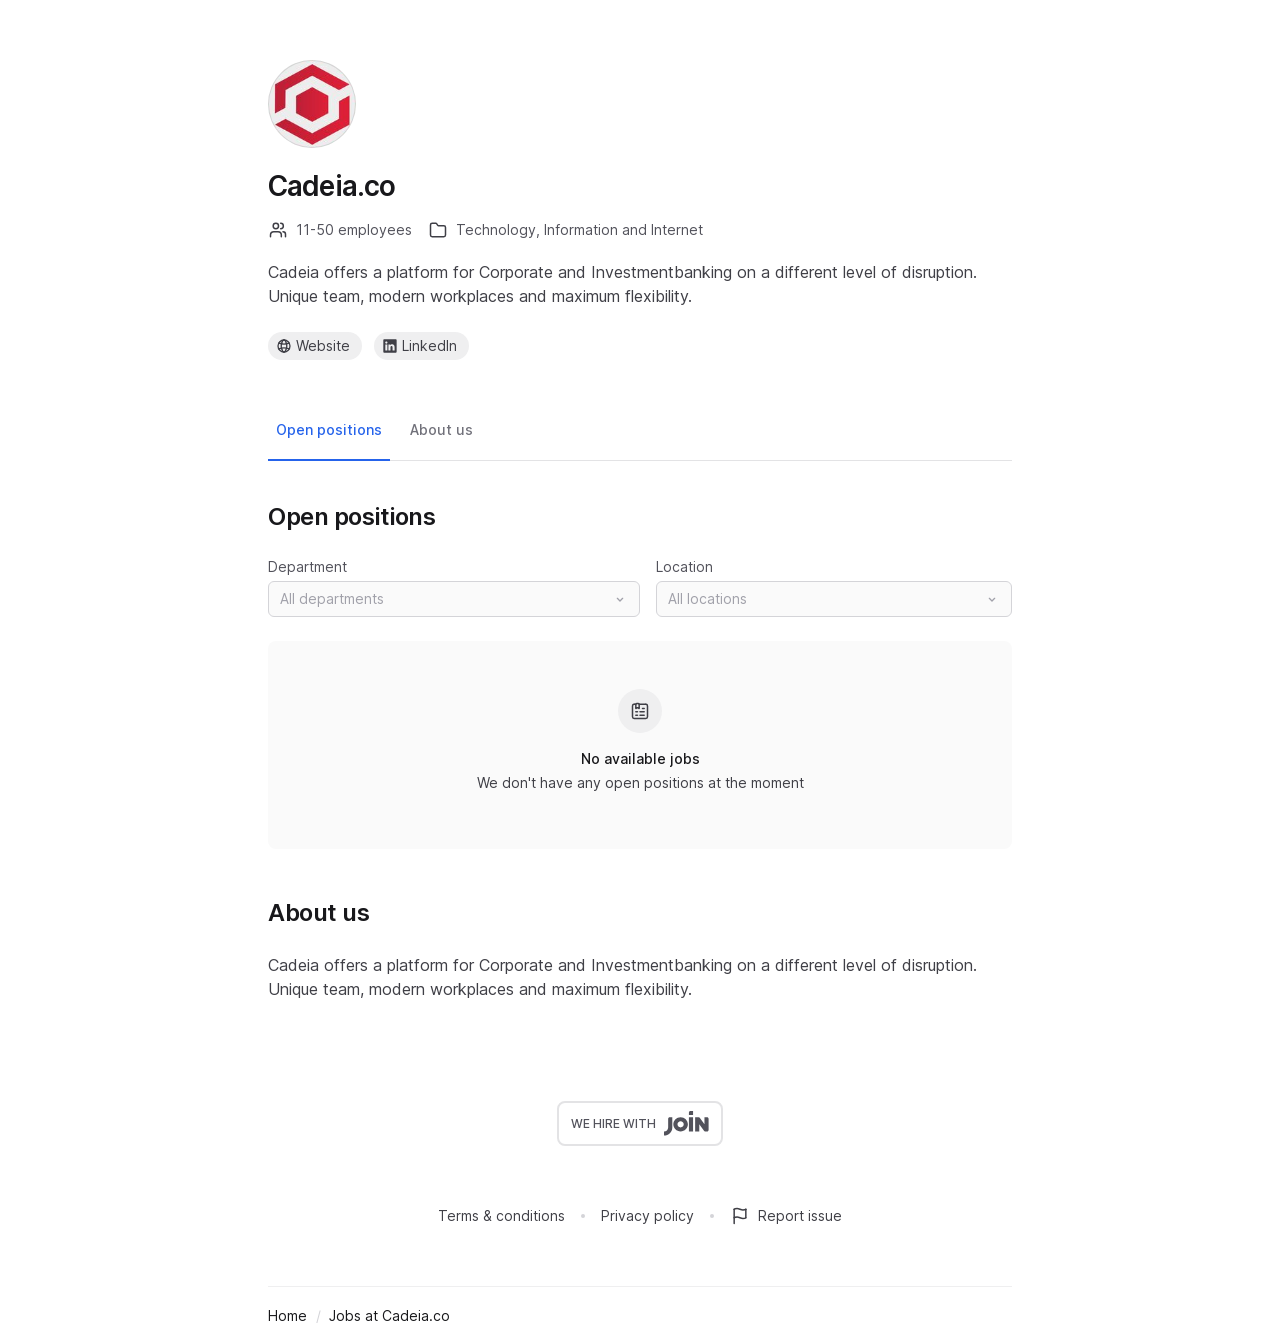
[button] (454, 599)
